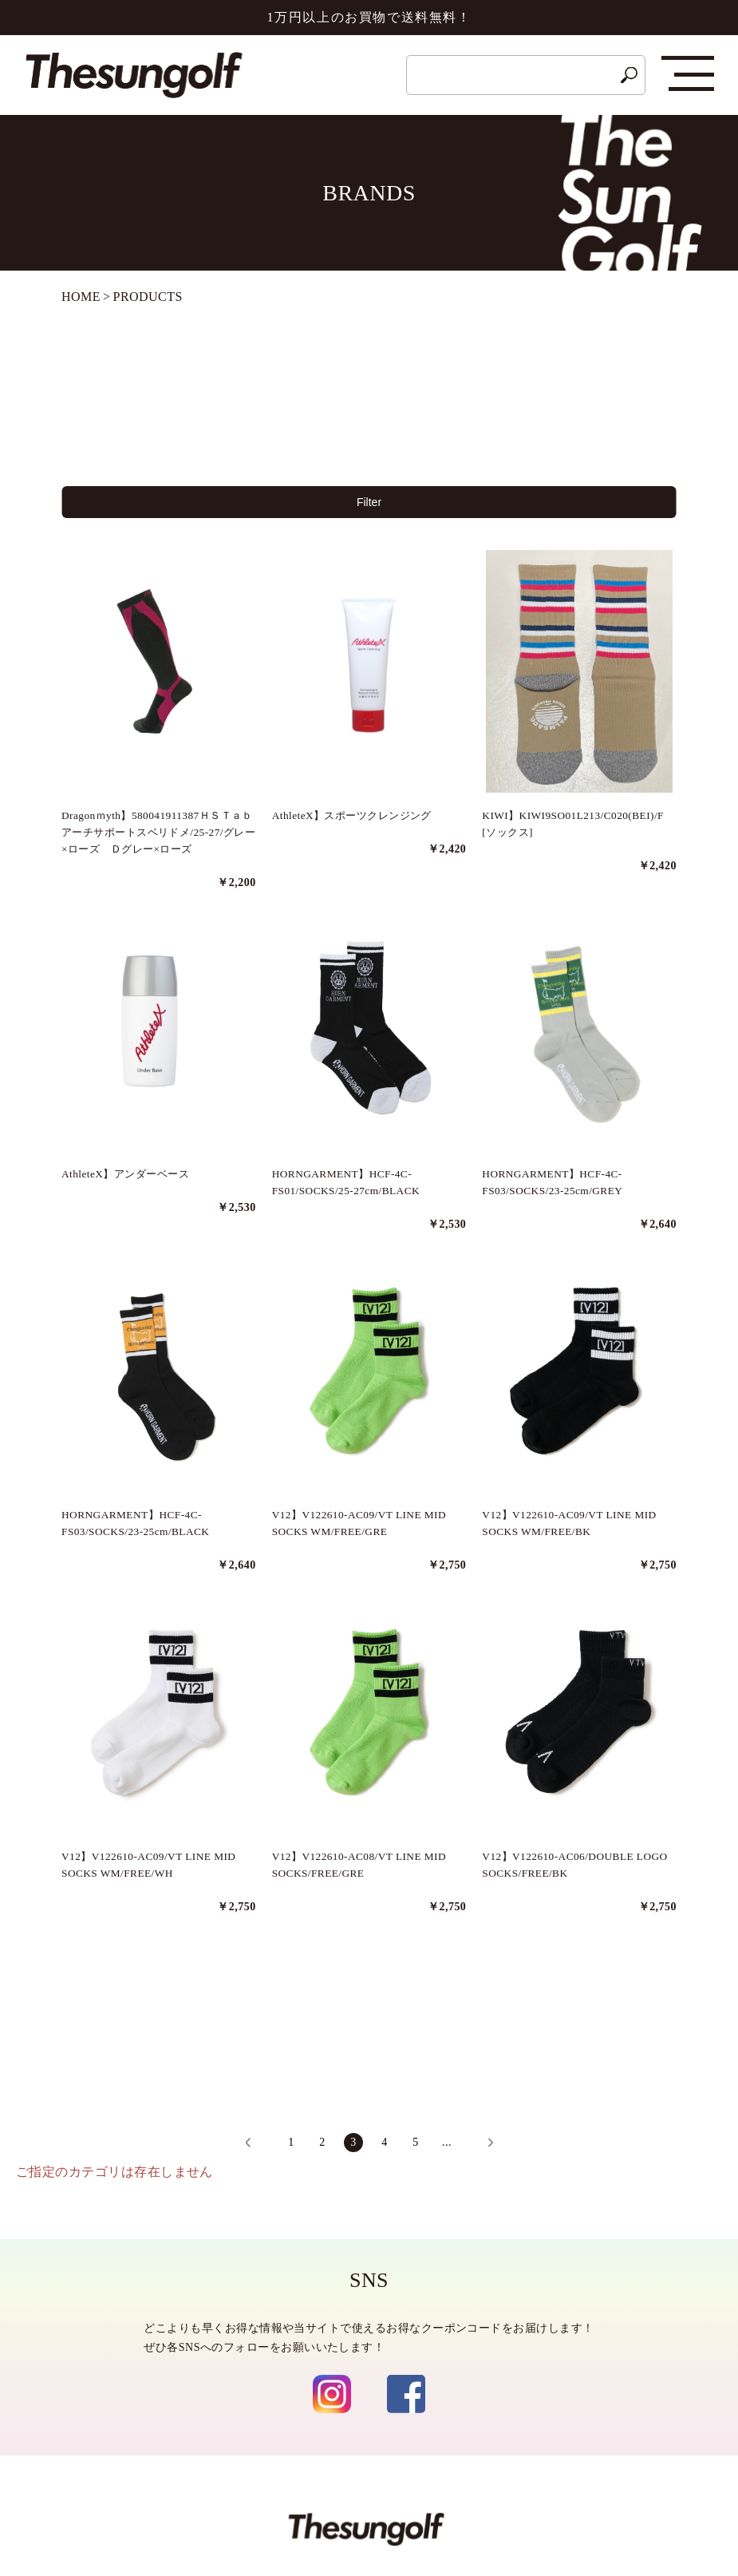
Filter (369, 505)
